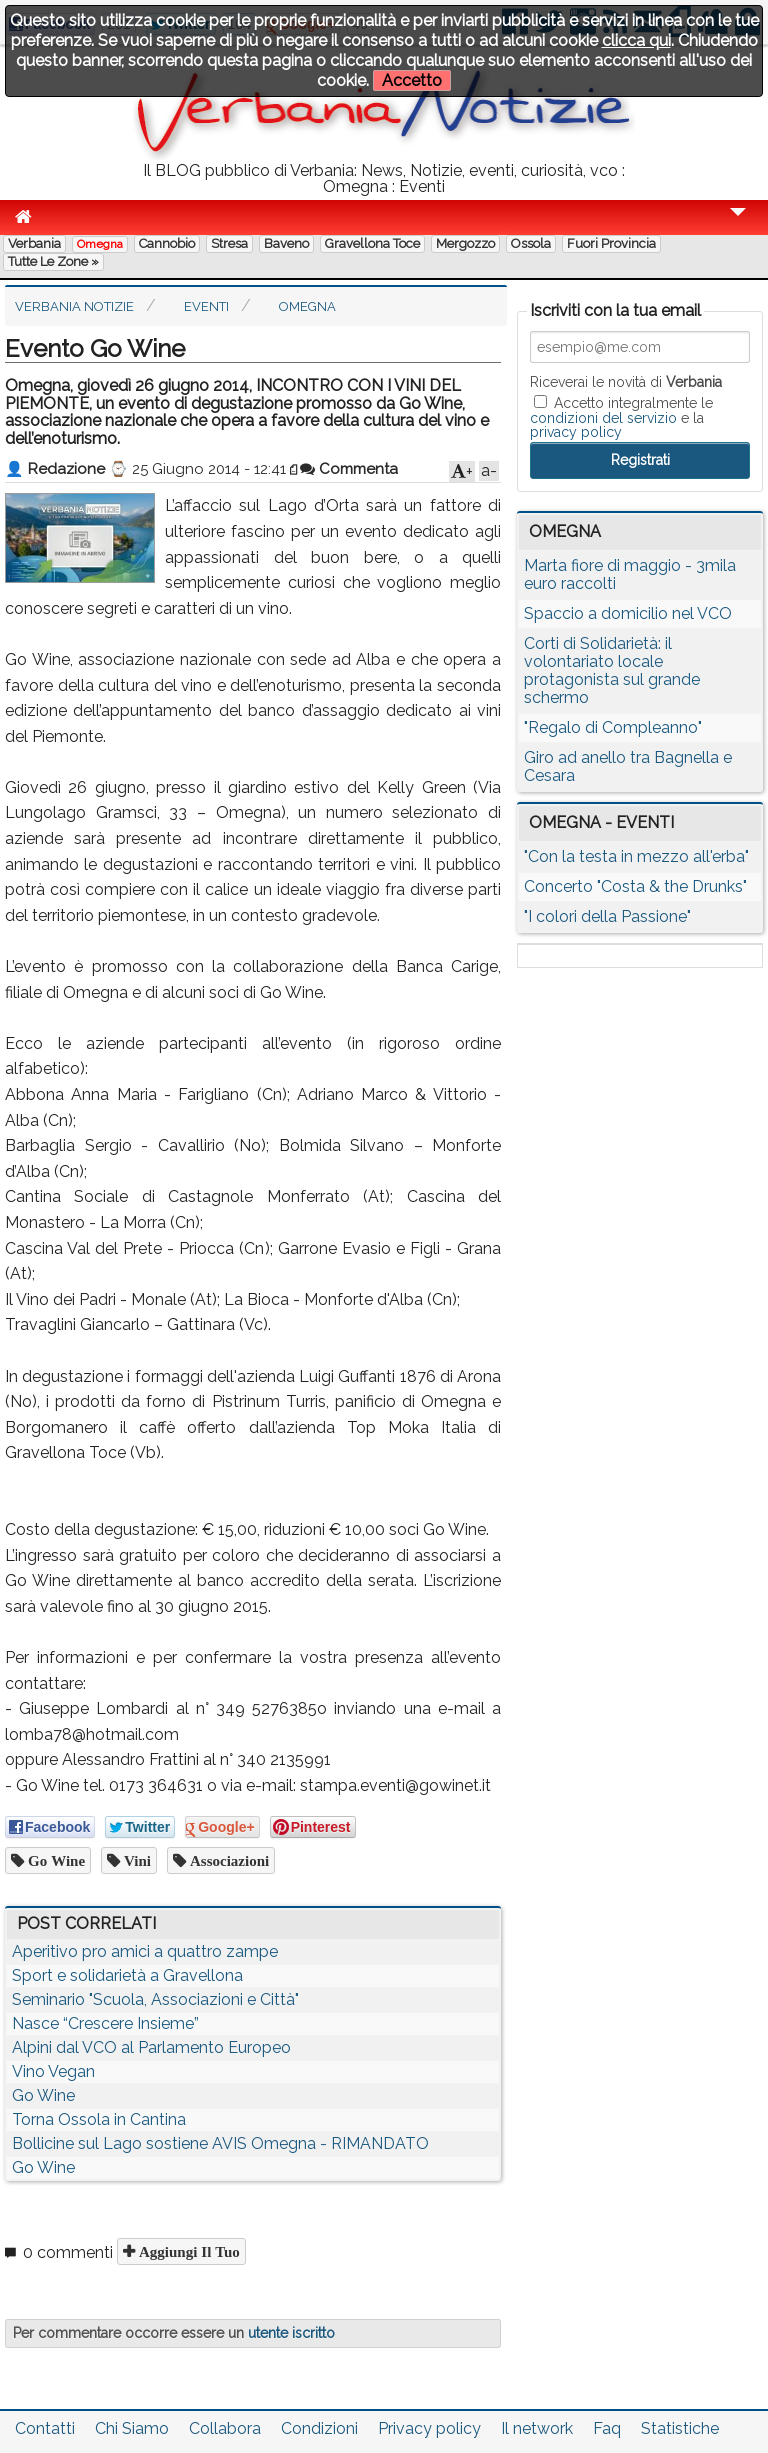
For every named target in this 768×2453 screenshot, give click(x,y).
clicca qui (636, 40)
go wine (54, 1860)
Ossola (531, 243)
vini (135, 1860)
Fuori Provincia (611, 243)
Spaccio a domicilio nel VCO (628, 613)
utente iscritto (291, 2333)
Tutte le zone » (53, 261)
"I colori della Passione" (607, 916)
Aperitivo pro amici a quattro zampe (145, 1951)
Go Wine (43, 2095)
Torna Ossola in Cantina (99, 2119)
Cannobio (167, 243)
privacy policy (576, 432)
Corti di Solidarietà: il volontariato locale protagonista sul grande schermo (612, 670)
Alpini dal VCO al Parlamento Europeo (151, 2047)
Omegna (100, 244)
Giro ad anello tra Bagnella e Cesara (628, 766)
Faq (607, 2428)
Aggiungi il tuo (187, 2251)
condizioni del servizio (603, 418)
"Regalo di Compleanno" (613, 727)
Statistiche (680, 2428)
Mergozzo (465, 243)
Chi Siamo (132, 2428)
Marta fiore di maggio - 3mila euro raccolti (630, 574)
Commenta (349, 469)
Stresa (229, 243)
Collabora (225, 2428)
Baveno (286, 243)
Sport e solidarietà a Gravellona (127, 1975)
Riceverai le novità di (626, 382)
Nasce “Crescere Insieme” (105, 2023)
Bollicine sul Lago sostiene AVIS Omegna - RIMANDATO (220, 2143)
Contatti (45, 2428)
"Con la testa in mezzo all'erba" (636, 856)
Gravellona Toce (372, 243)
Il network (537, 2428)
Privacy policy (429, 2428)
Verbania (34, 243)
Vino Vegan (53, 2071)
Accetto (412, 80)
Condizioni (319, 2428)
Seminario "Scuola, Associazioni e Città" (155, 1999)
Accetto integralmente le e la (621, 417)
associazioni (227, 1860)
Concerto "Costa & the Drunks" (635, 886)
